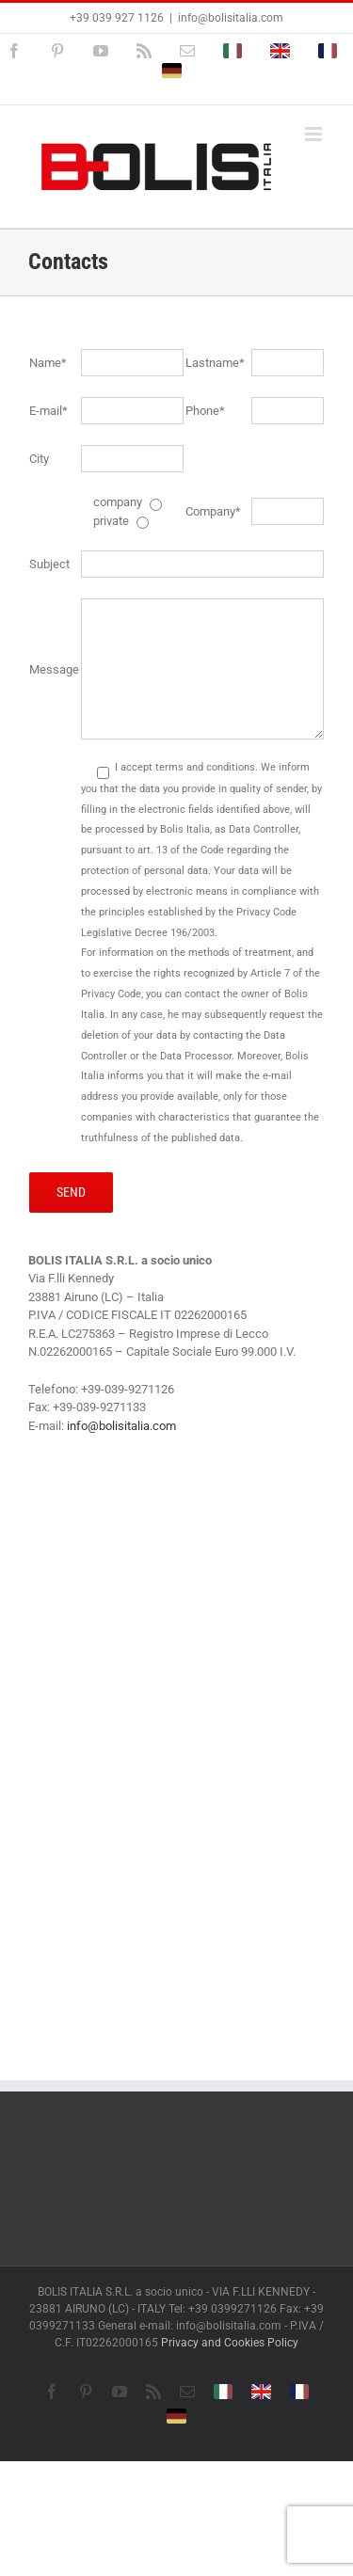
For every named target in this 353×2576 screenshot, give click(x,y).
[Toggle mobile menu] (315, 134)
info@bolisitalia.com (230, 17)
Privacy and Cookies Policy (229, 2342)
